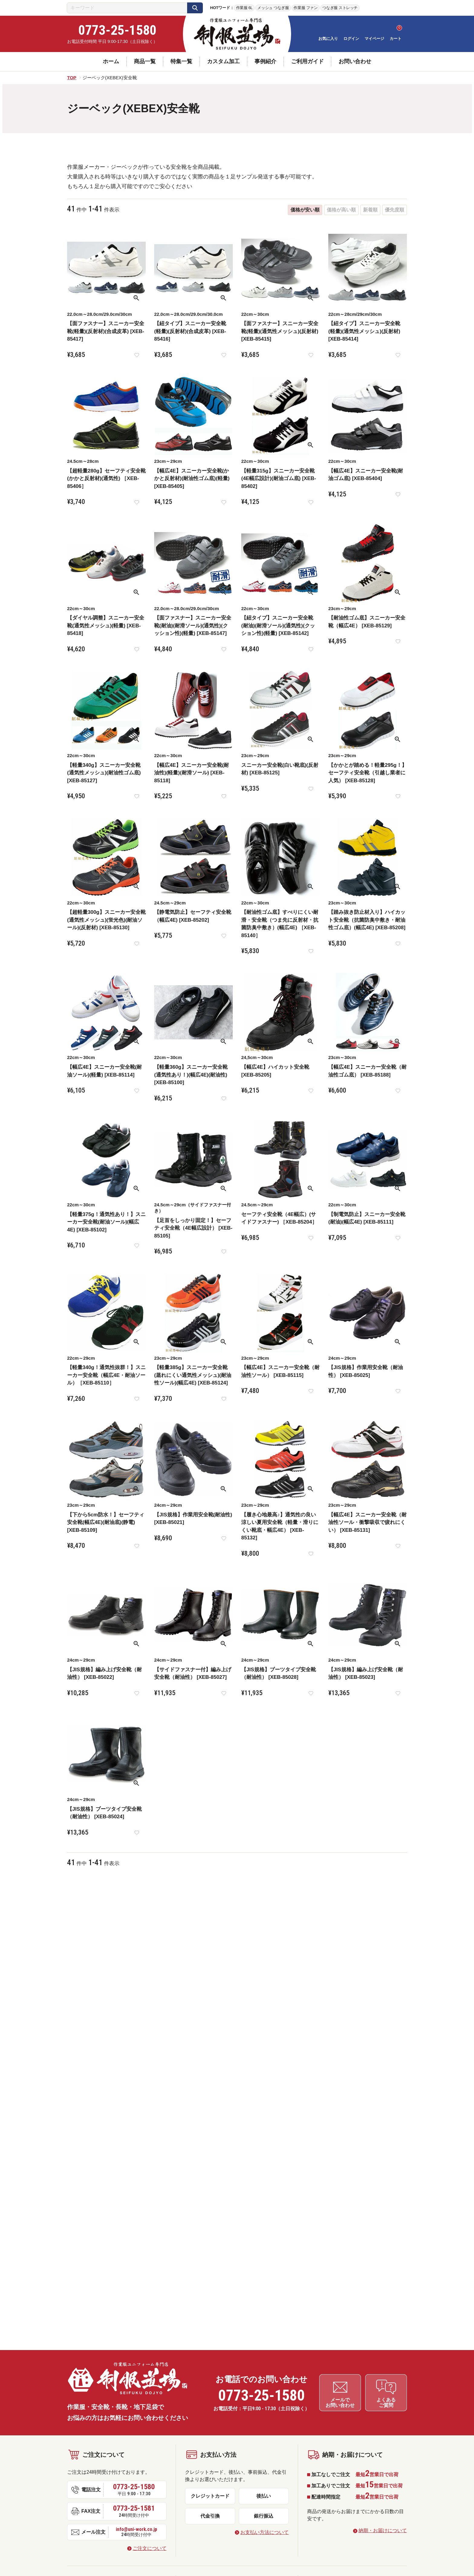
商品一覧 (145, 61)
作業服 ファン (305, 7)
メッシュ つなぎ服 (273, 7)
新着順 (370, 209)
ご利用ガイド (307, 61)
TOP (71, 77)
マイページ (374, 38)
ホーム (111, 61)
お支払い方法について (264, 2530)
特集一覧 (181, 61)
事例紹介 (265, 61)
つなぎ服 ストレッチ (340, 7)
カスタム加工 (223, 61)
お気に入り (328, 38)
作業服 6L (244, 7)
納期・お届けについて (383, 2529)
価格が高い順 (341, 209)
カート (395, 38)
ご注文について (150, 2546)
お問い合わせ (355, 61)
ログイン (351, 38)
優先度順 (394, 209)
